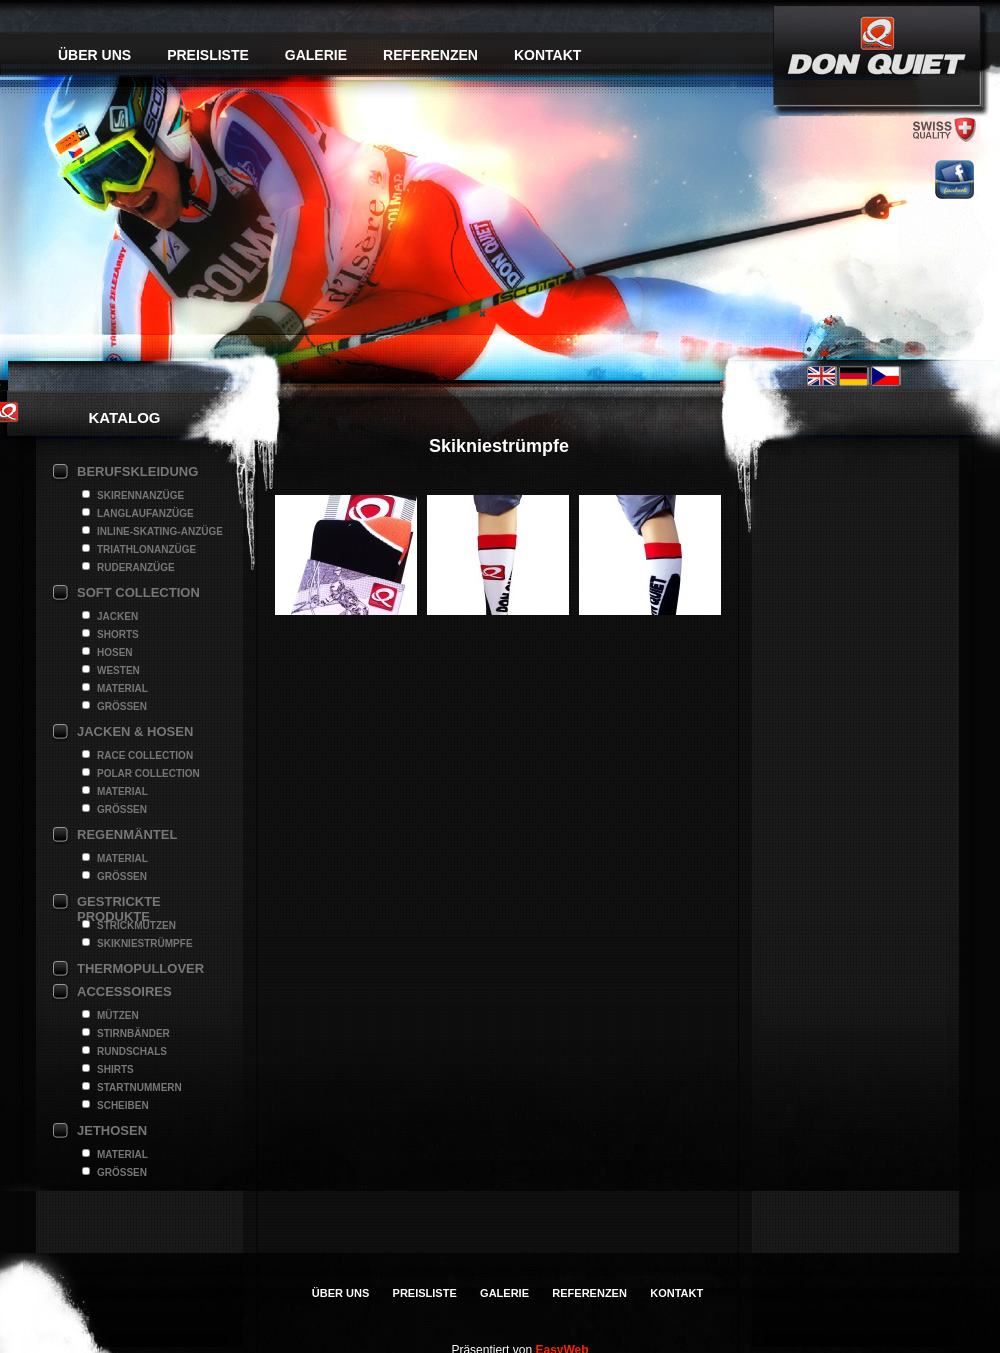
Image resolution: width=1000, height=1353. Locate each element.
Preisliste (208, 55)
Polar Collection (148, 773)
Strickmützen (136, 925)
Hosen (115, 652)
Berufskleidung (137, 471)
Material (122, 688)
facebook (954, 179)
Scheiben (123, 1105)
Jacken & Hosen (135, 731)
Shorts (118, 634)
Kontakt (547, 55)
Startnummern (139, 1087)
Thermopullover (140, 968)
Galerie (316, 55)
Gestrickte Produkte (119, 903)
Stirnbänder (133, 1033)
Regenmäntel (127, 834)
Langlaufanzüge (145, 513)
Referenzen (430, 55)
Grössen (122, 706)
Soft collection (138, 592)
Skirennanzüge (140, 495)
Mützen (118, 1015)
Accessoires (124, 991)
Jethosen (112, 1130)
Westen (118, 670)
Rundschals (132, 1051)
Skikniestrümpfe (145, 943)
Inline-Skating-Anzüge (160, 531)
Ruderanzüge (136, 567)
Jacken (117, 616)
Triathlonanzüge (146, 549)
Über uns (94, 55)
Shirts (115, 1069)
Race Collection (145, 755)
